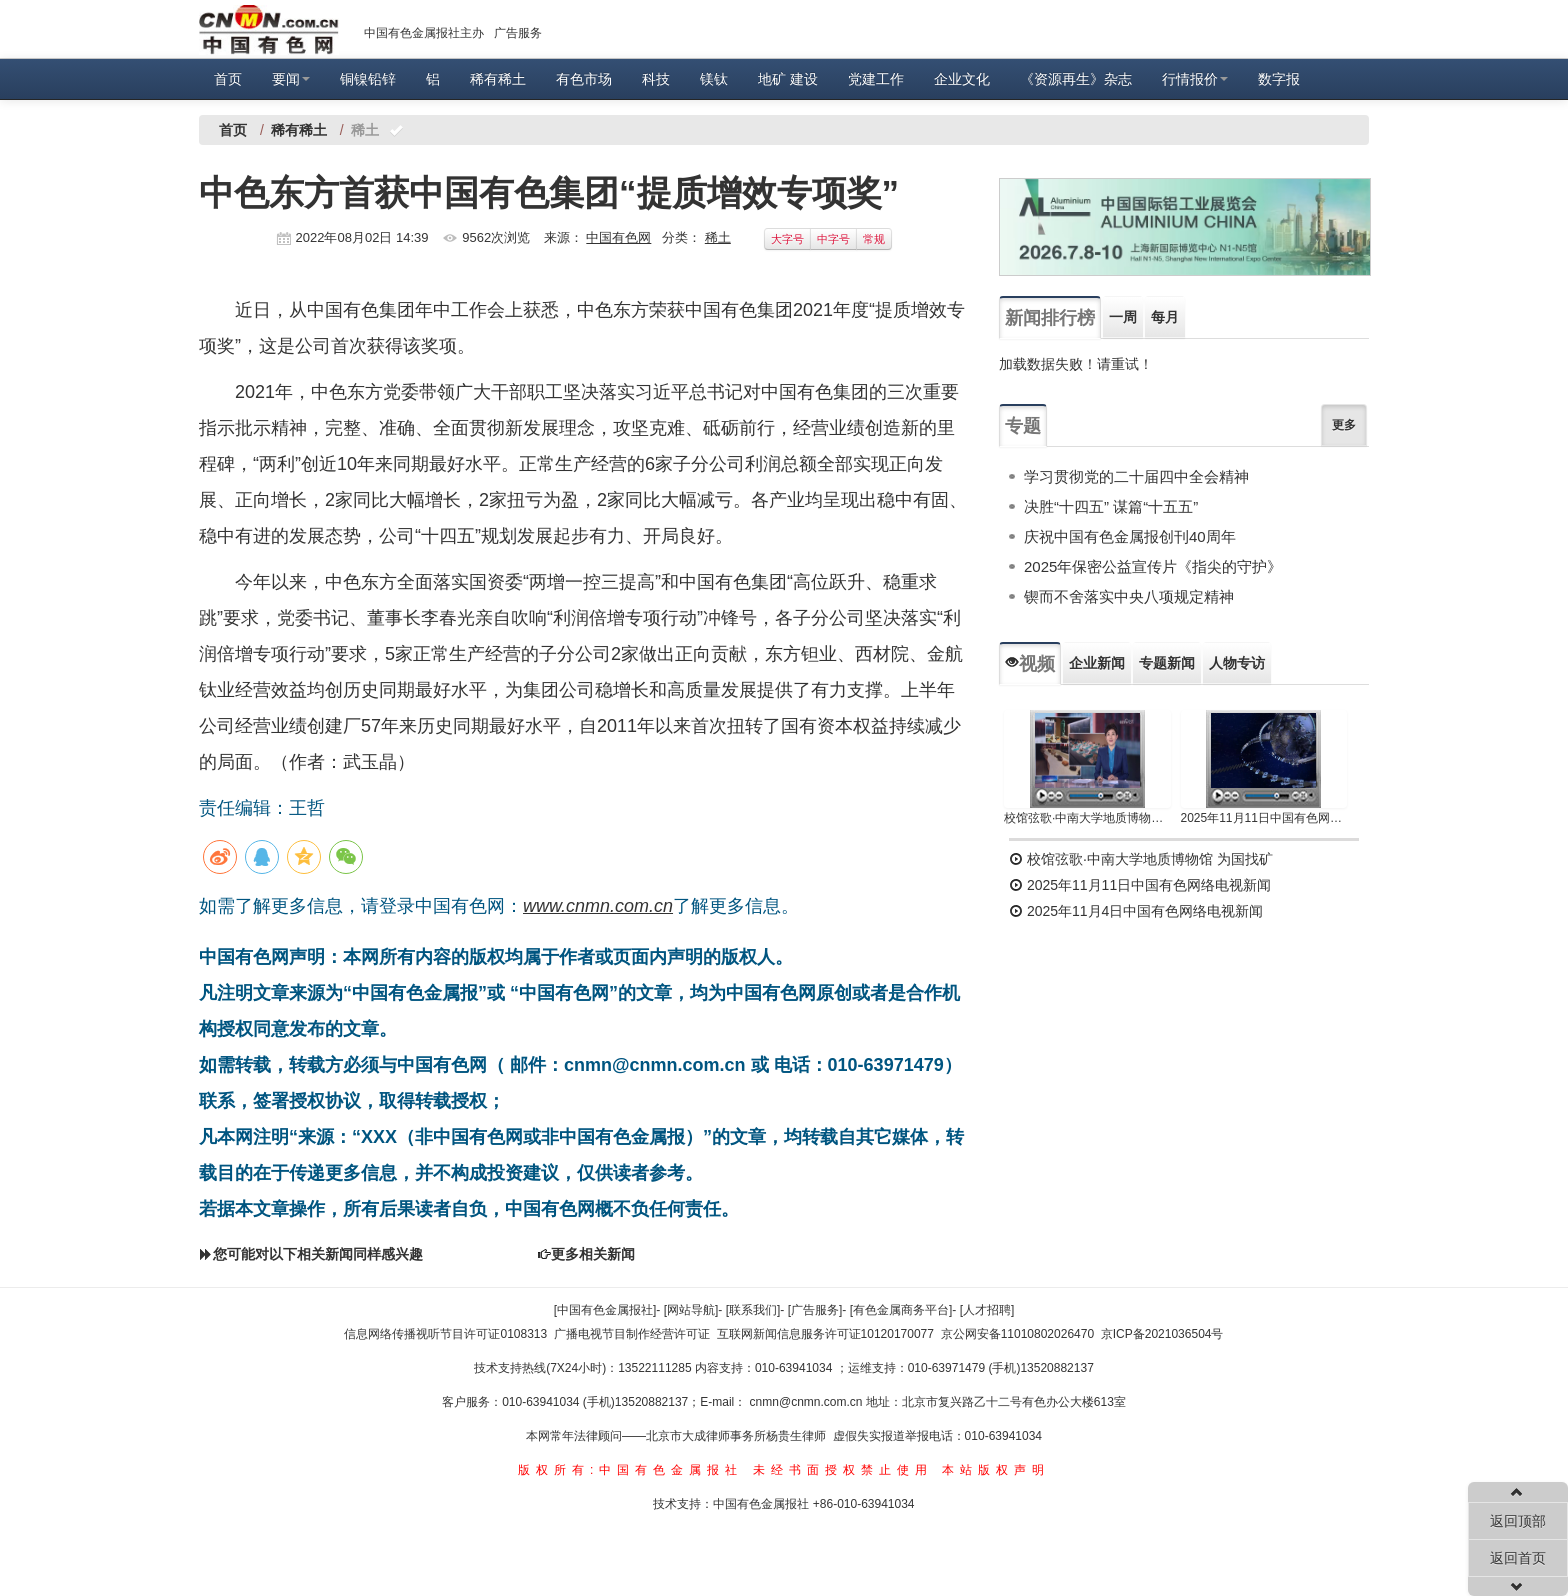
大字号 (787, 239)
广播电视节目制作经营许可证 (632, 1334)
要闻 (291, 79)
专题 (1023, 426)
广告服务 (518, 33)
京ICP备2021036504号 (1162, 1334)
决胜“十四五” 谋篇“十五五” (1111, 506)
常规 (874, 239)
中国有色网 (618, 237)
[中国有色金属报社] (605, 1310)
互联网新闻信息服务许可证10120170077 (825, 1334)
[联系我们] (753, 1310)
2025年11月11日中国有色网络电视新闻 (1264, 818)
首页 (228, 79)
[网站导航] (691, 1310)
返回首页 (1518, 1558)
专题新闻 (1167, 663)
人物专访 (1237, 663)
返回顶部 (1518, 1521)
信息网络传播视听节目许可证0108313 (445, 1334)
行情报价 (1195, 79)
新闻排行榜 (1050, 318)
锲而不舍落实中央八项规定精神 (1129, 596)
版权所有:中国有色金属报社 (630, 1470)
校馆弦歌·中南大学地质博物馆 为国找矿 (1141, 859)
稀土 (718, 237)
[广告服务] (815, 1310)
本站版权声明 (996, 1470)
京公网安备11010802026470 (1017, 1334)
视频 (1030, 664)
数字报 (1279, 79)
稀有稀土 (498, 79)
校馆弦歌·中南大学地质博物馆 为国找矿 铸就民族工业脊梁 (1087, 818)
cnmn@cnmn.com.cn (808, 1402)
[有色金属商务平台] (901, 1310)
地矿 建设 (788, 79)
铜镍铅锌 (368, 79)
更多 (1344, 425)
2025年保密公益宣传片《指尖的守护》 (1153, 566)
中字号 (833, 239)
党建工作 (876, 79)
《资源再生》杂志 (1076, 79)
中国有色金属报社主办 (424, 33)
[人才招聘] (987, 1310)
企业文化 (962, 79)
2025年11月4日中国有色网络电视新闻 (1136, 911)
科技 (656, 79)
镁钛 (714, 79)
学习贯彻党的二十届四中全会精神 (1136, 476)
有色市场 (584, 79)
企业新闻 (1097, 663)
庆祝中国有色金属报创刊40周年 (1130, 536)
